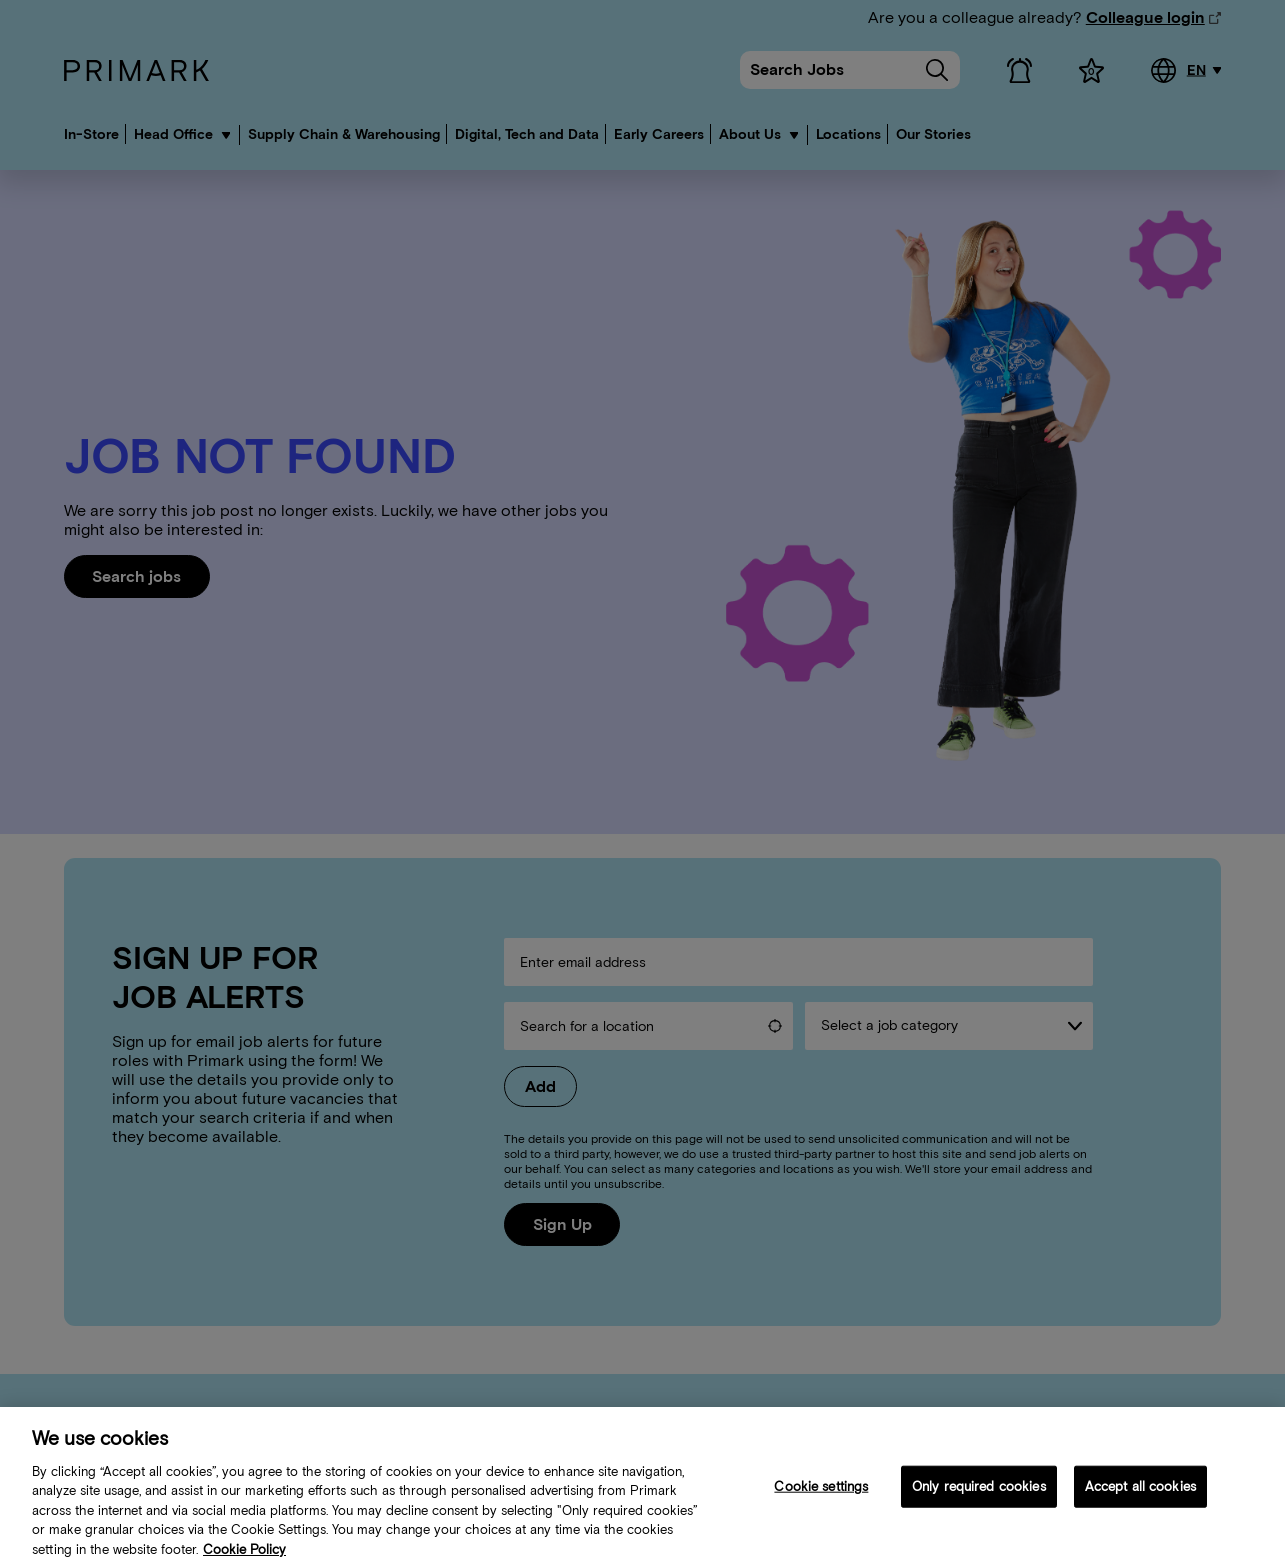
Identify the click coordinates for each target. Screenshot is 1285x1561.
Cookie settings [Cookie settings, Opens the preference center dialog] (821, 1494)
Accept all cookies (1140, 1494)
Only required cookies (979, 1494)
